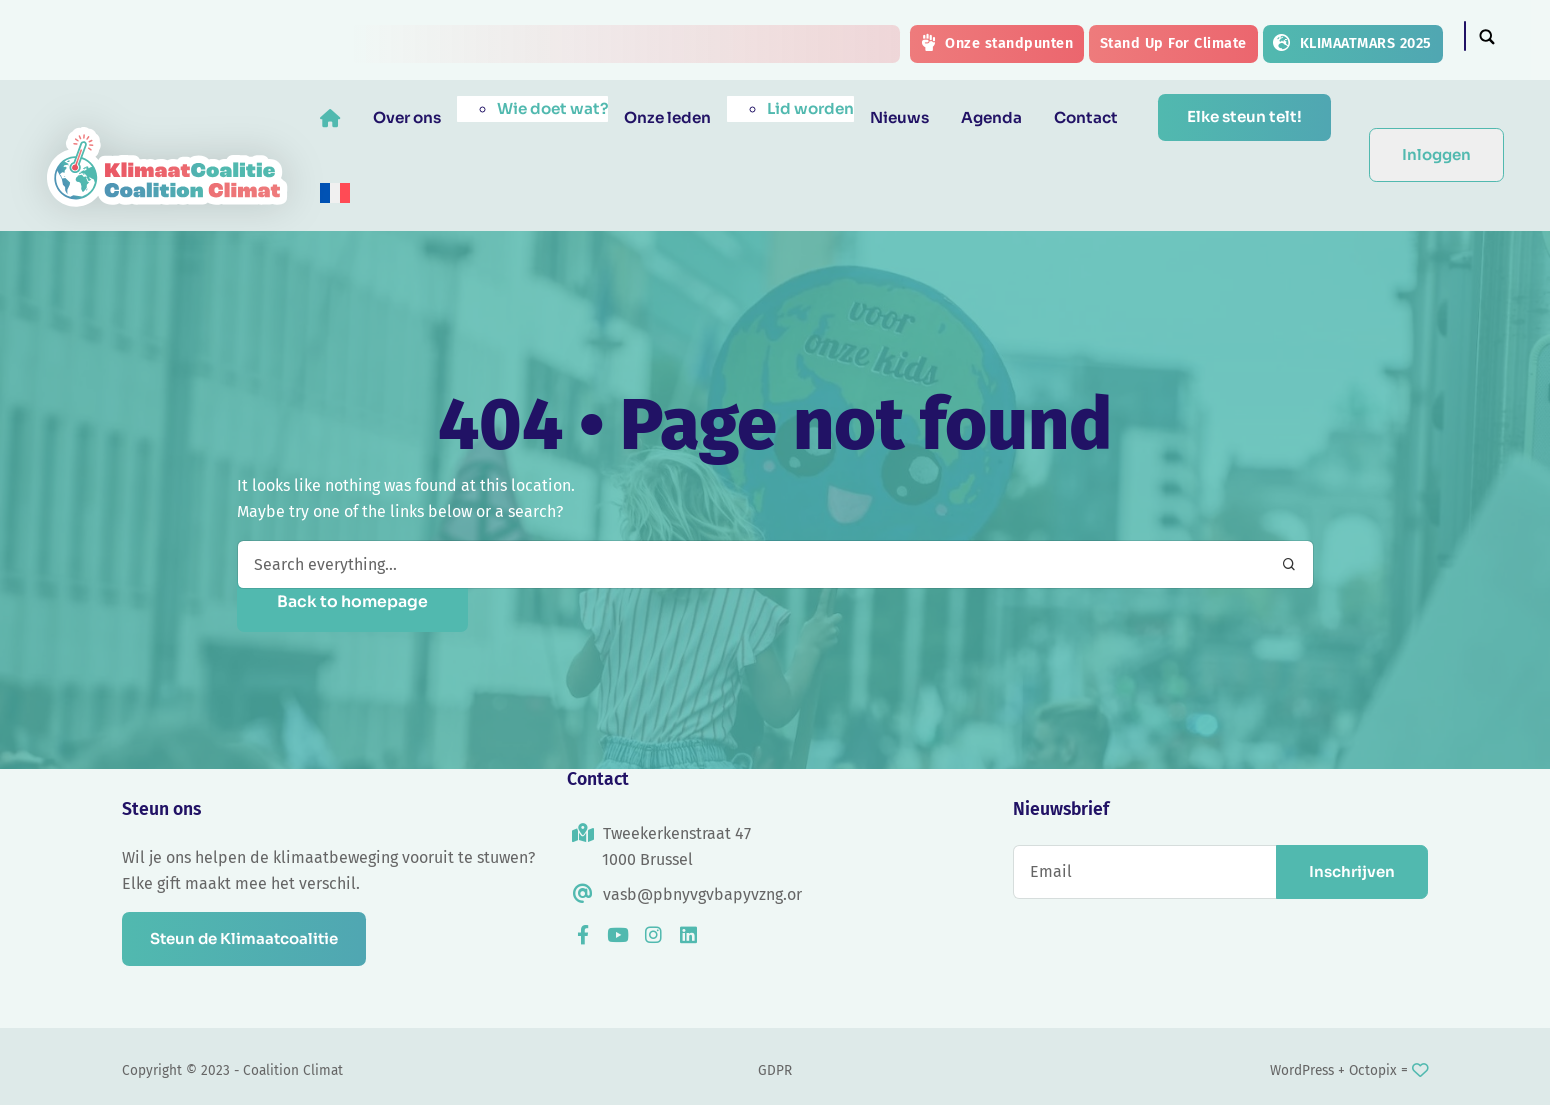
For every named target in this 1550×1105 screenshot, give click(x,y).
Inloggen (1436, 154)
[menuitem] (336, 193)
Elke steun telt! (1244, 116)
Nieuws (900, 117)
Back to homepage (352, 602)
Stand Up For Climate (1173, 43)
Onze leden (668, 117)
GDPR (775, 1070)
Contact (1087, 117)
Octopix (1373, 1070)
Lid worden (811, 108)
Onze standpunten (997, 43)
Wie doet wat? (553, 108)
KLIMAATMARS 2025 (1352, 43)
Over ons (408, 117)
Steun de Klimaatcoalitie (248, 938)
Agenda (992, 117)
